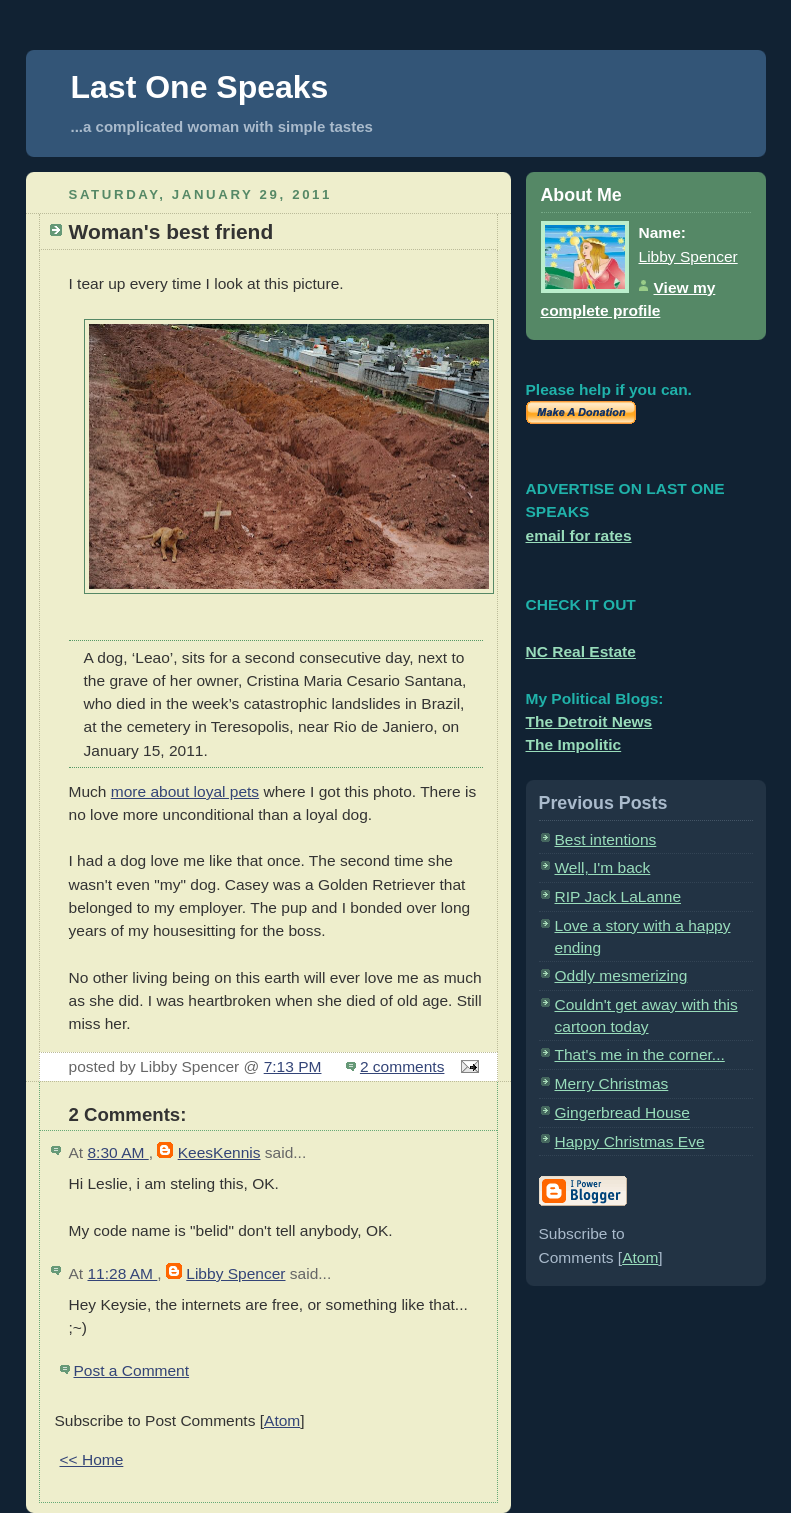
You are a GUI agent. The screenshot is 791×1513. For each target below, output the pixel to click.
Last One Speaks (200, 87)
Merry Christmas (612, 1083)
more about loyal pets (185, 791)
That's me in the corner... (640, 1054)
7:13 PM (293, 1066)
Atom (282, 1420)
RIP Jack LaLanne (618, 896)
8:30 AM (117, 1152)
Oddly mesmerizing (621, 975)
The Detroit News (589, 721)
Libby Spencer (235, 1273)
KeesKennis (219, 1152)
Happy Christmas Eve (630, 1141)
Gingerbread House (622, 1112)
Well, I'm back (603, 867)
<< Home (92, 1459)
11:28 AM (122, 1273)
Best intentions (606, 839)
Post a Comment (132, 1370)
